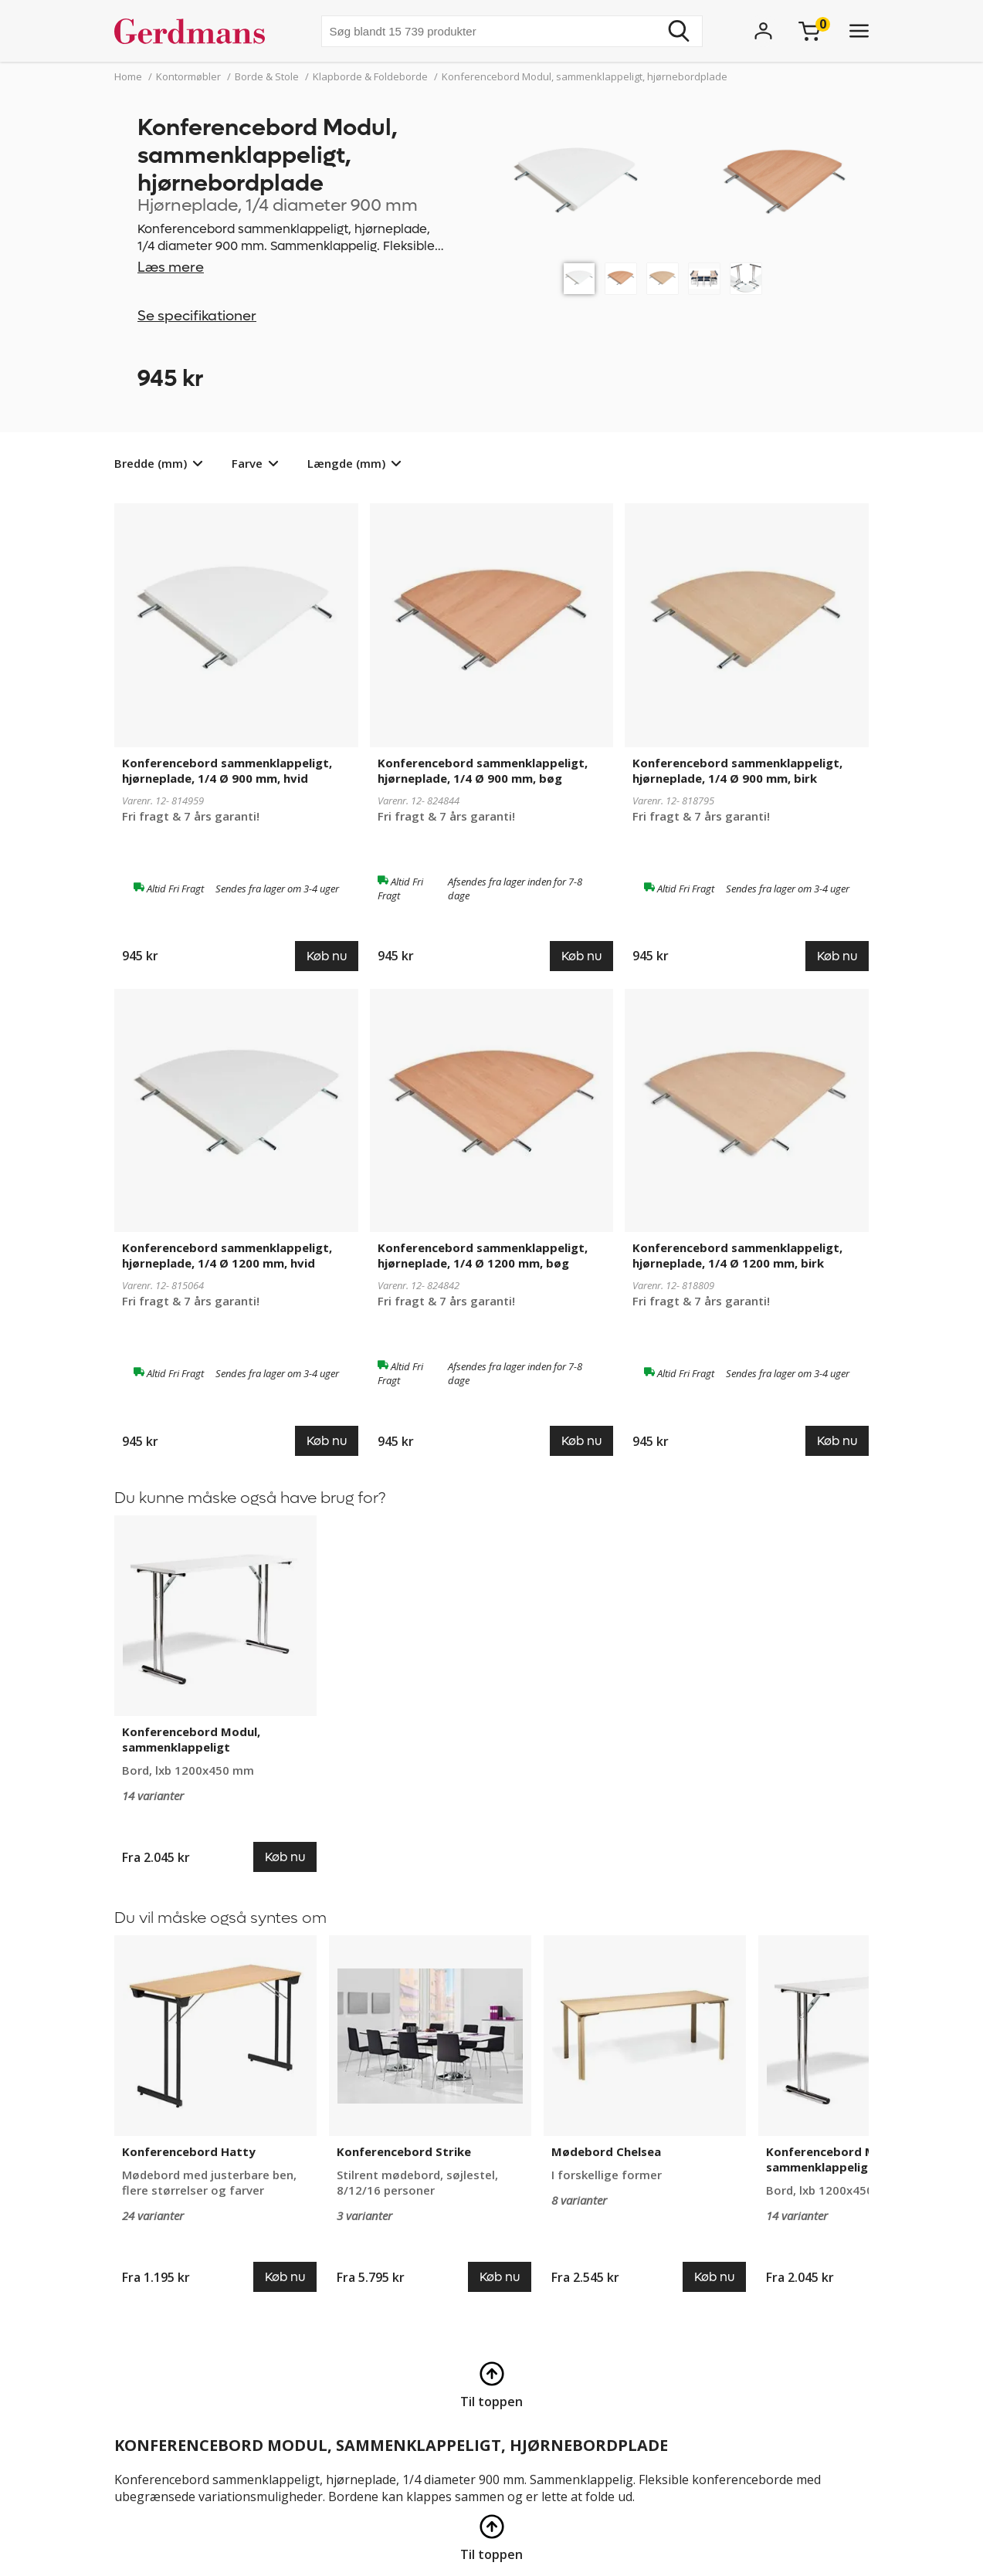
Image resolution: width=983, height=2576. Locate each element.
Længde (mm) (346, 463)
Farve (247, 463)
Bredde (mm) (150, 463)
